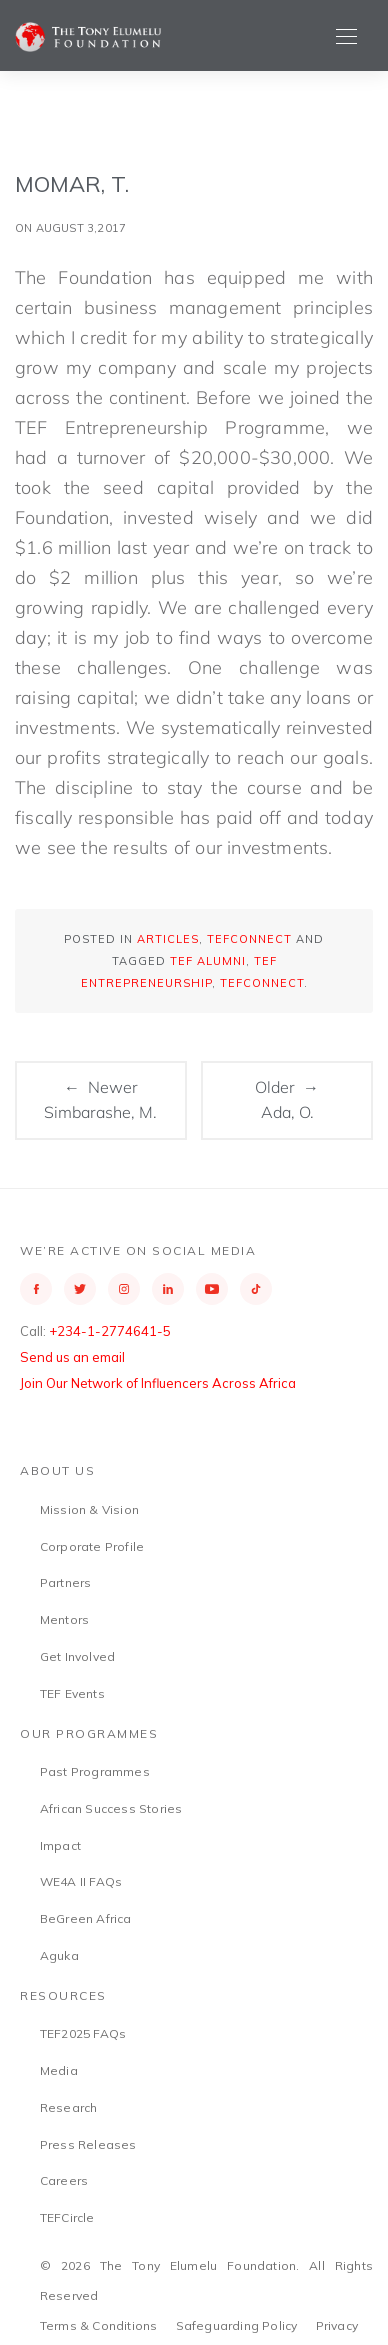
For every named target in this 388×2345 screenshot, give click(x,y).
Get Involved (77, 1656)
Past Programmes (95, 1771)
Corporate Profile (92, 1546)
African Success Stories (111, 1808)
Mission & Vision (89, 1509)
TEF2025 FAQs (83, 2033)
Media (59, 2070)
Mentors (64, 1619)
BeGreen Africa (86, 1918)
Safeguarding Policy (237, 2325)
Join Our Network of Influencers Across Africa (158, 1383)
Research (69, 2107)
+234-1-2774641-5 (110, 1331)
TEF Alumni (208, 961)
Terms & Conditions (99, 2325)
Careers (64, 2180)
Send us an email (72, 1357)
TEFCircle (67, 2217)
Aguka (59, 1955)
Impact (60, 1845)
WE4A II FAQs (81, 1881)
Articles (168, 939)
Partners (66, 1582)
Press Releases (88, 2144)
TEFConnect (249, 939)
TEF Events (72, 1693)
